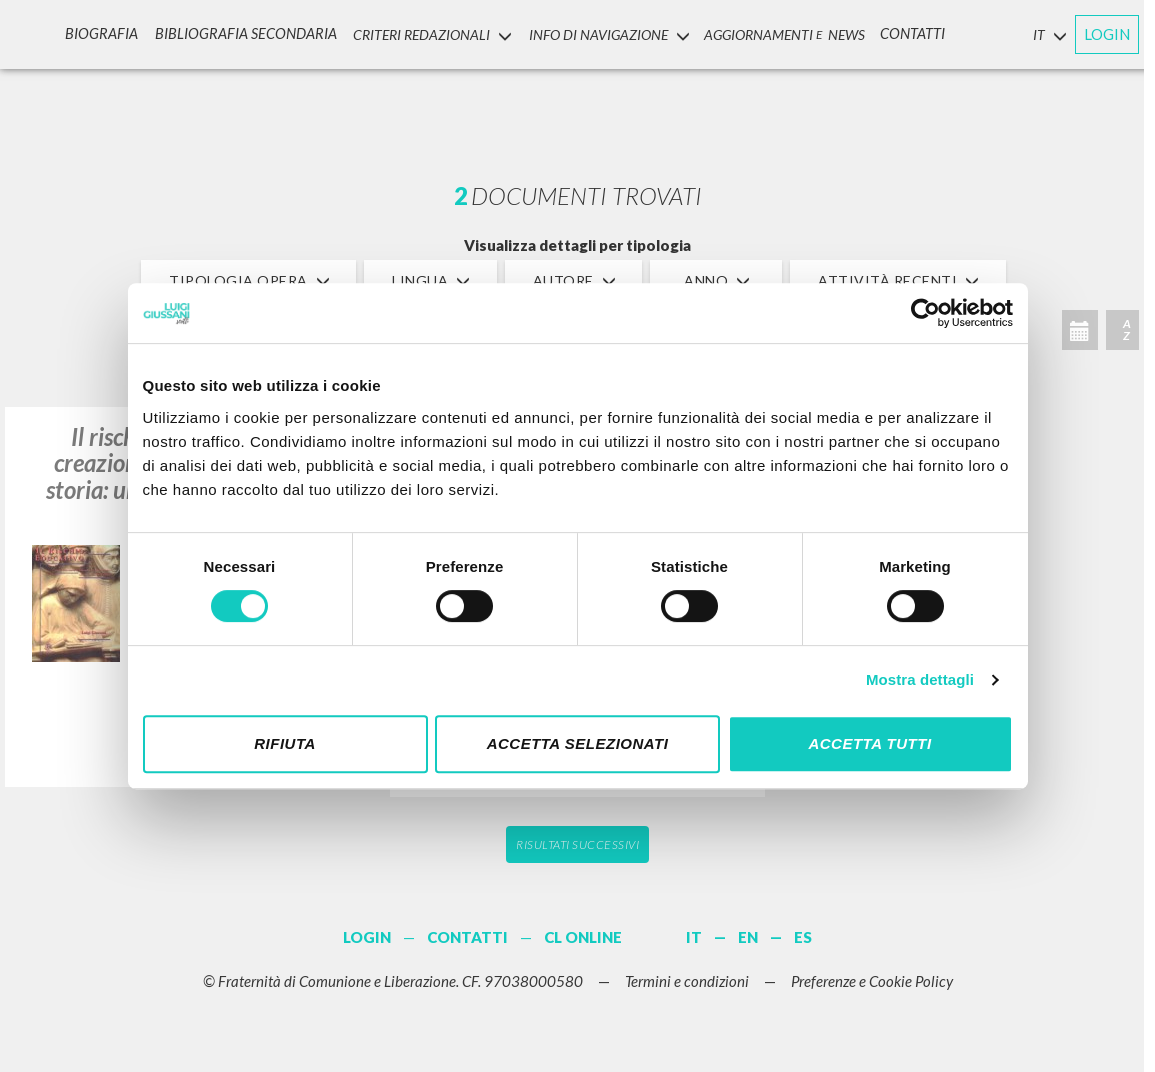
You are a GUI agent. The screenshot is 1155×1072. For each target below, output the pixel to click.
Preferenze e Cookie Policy (872, 981)
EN (748, 937)
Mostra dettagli (920, 679)
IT (694, 937)
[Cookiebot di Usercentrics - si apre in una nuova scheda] (925, 313)
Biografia (106, 33)
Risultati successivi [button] (577, 844)
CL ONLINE (583, 937)
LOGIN (1107, 33)
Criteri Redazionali (424, 33)
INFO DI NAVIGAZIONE (600, 33)
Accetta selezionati (578, 743)
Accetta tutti (869, 743)
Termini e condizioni (687, 981)
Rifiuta (285, 743)
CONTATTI (906, 33)
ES (803, 937)
